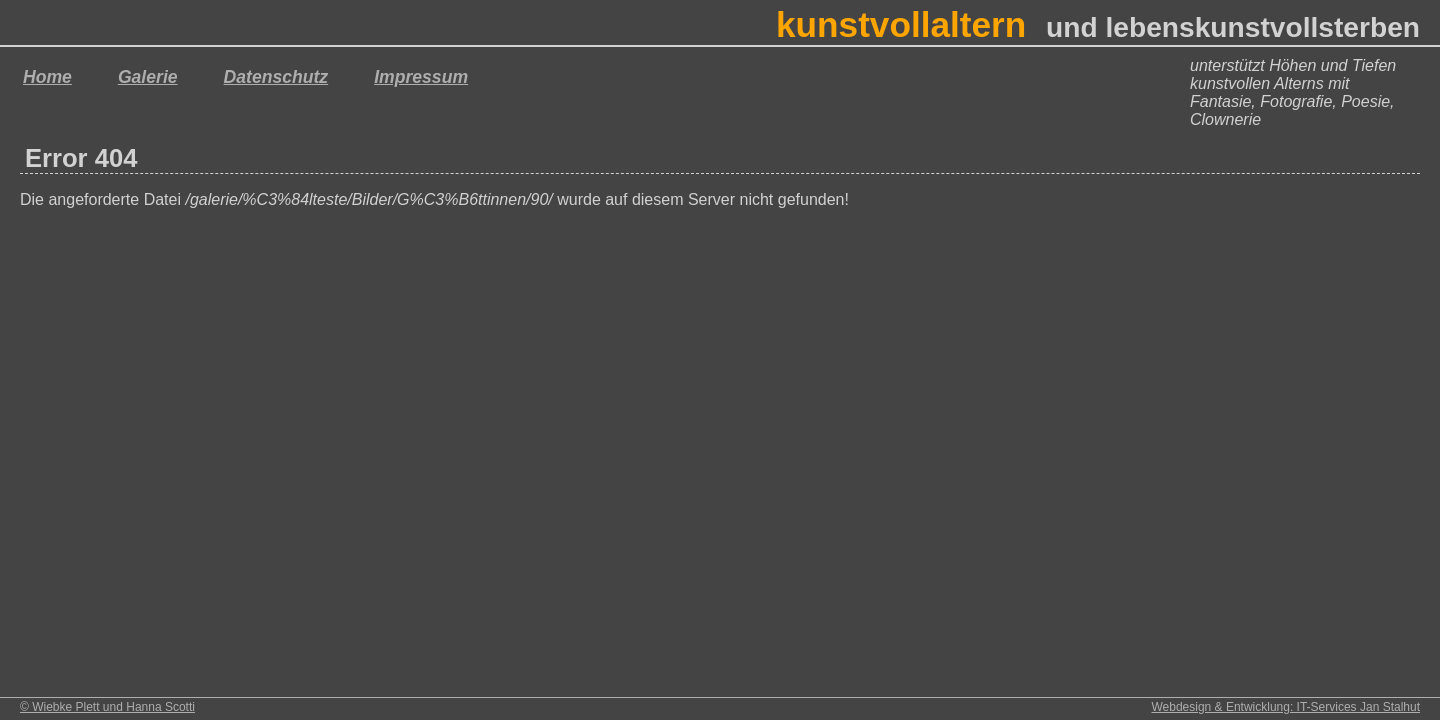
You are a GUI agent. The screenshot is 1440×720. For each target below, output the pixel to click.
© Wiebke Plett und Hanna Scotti (107, 707)
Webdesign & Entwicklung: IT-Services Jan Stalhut (1285, 707)
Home (47, 77)
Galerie (148, 77)
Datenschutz (276, 77)
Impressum (421, 77)
